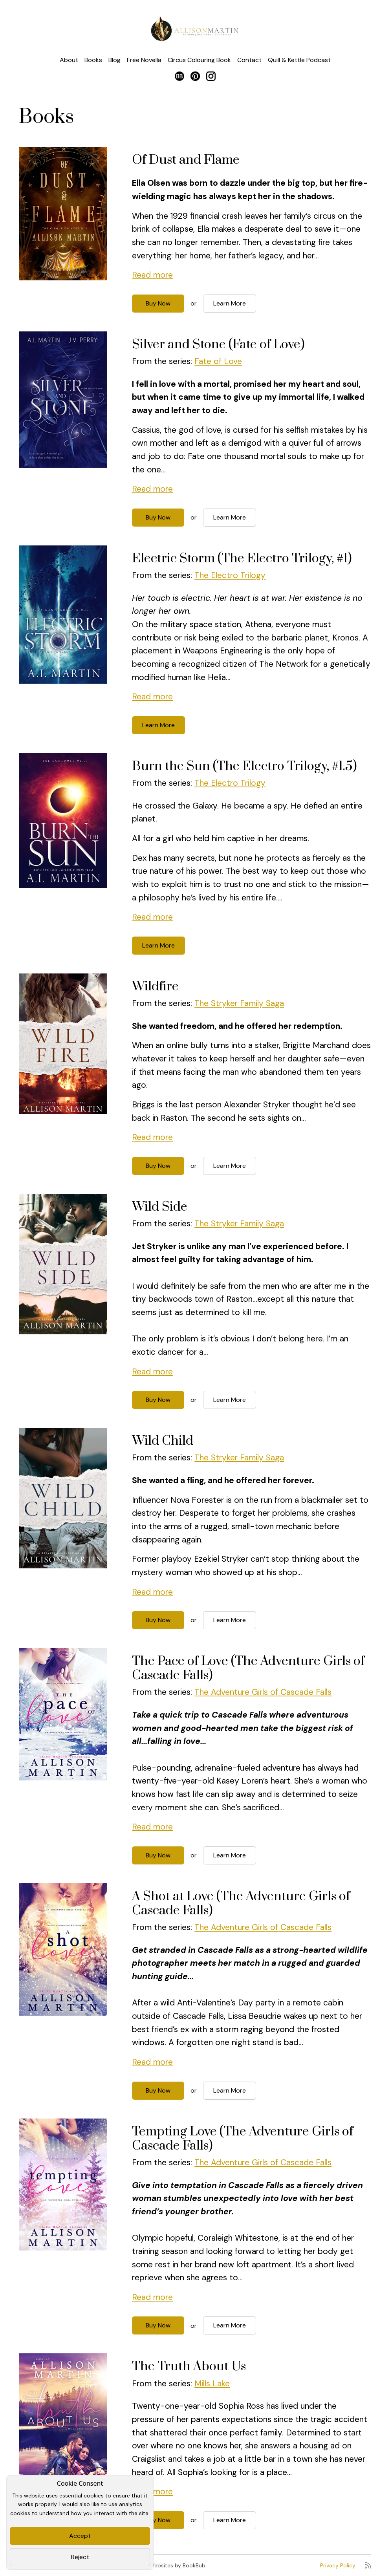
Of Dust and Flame (186, 160)
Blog (114, 60)
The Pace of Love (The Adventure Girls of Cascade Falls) (248, 1668)
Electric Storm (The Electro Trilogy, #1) (242, 559)
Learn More (229, 303)
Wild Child (162, 1441)
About (69, 60)
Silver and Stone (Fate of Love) (218, 345)
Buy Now (158, 303)
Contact (249, 60)
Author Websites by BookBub (167, 2565)
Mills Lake (212, 2383)
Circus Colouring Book (199, 60)
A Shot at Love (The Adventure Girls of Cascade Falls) (241, 1903)
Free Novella (144, 60)
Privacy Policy (337, 2565)
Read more (152, 274)
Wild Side (159, 1207)
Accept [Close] (80, 2536)
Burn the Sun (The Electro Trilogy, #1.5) (244, 766)
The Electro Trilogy (229, 575)
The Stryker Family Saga (239, 1003)
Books (93, 60)
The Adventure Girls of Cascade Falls (262, 1692)
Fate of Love (218, 361)
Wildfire (155, 987)
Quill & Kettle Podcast (299, 60)
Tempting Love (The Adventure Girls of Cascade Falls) (242, 2139)
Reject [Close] (80, 2557)
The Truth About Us (189, 2366)
